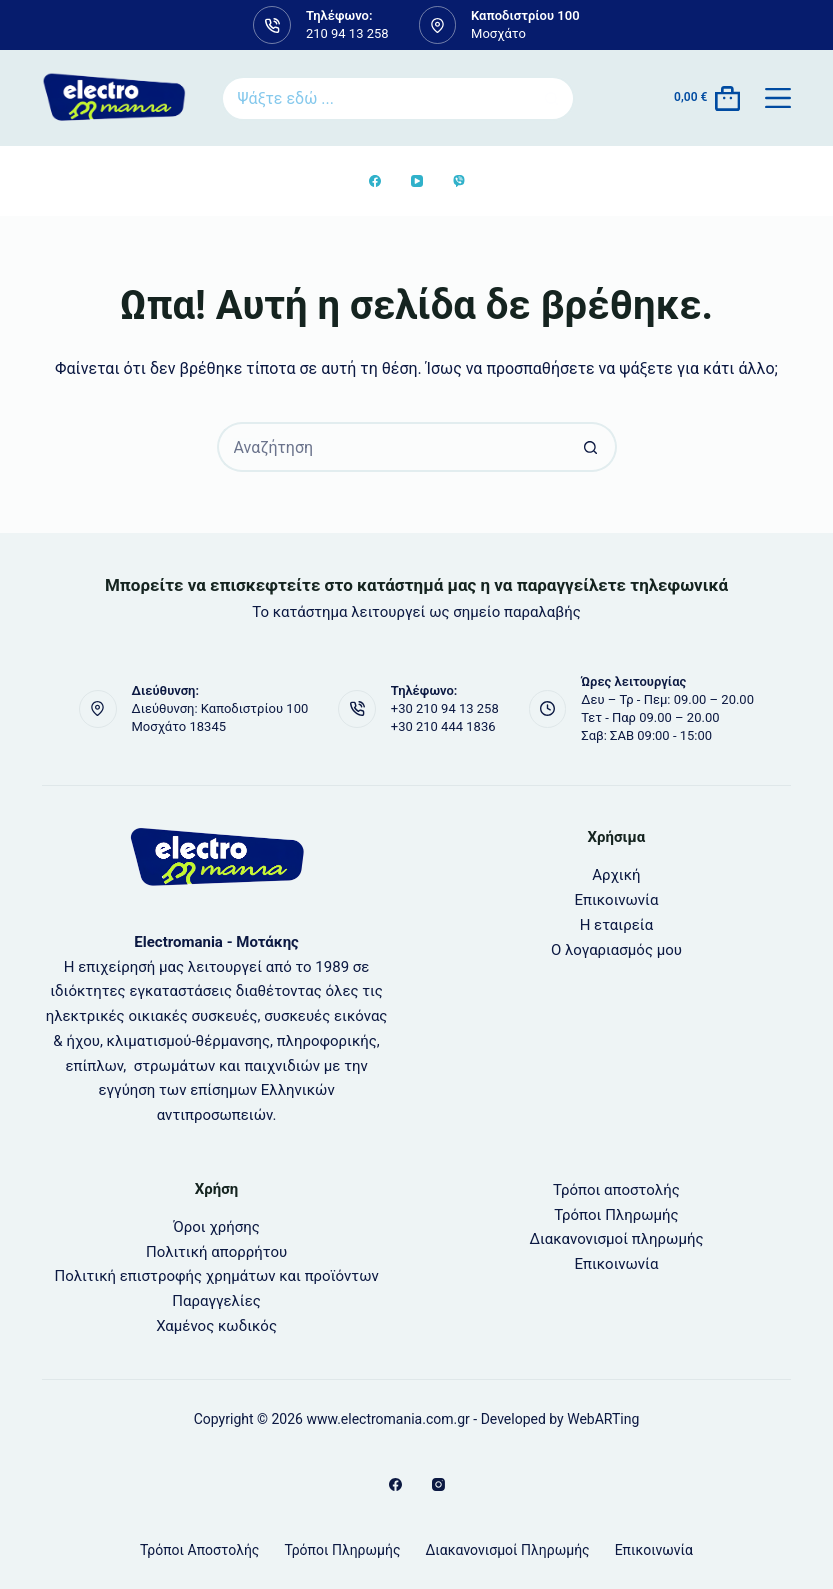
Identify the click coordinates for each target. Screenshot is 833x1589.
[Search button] (552, 98)
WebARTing (603, 1419)
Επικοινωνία (616, 900)
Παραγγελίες (216, 1301)
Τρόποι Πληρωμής (616, 1215)
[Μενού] (778, 98)
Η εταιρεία (616, 925)
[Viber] (459, 181)
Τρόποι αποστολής (616, 1190)
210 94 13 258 (347, 33)
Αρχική (616, 875)
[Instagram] (438, 1484)
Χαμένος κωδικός (216, 1326)
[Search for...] (375, 98)
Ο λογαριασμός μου (616, 950)
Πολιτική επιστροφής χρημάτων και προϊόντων (216, 1276)
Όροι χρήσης (216, 1227)
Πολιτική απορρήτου (216, 1252)
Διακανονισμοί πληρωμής (616, 1239)
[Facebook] (375, 181)
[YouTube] (417, 181)
